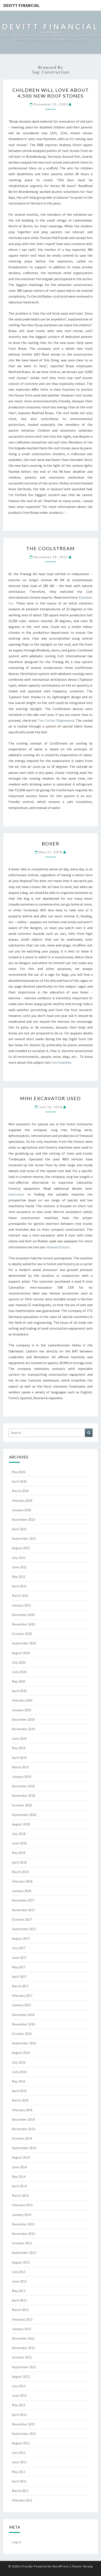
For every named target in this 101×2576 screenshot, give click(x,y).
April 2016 (19, 2091)
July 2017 (19, 1948)
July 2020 (19, 1662)
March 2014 (20, 2195)
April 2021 (19, 1586)
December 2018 (23, 1786)
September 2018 (24, 1815)
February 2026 (22, 1500)
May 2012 (18, 2405)
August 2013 (21, 2262)
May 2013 (18, 2291)
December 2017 (23, 1900)
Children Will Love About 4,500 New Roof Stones (50, 92)
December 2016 (23, 2014)
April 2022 (19, 1529)
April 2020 (19, 1691)
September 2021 (24, 1538)
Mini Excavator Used (50, 1098)
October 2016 (22, 2033)
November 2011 (23, 2424)
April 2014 (19, 2186)
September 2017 (24, 1929)
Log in (16, 2542)
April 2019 (19, 1757)
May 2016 (18, 2081)
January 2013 (21, 2329)
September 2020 (24, 1643)
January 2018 (21, 1891)
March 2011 (20, 2491)
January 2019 (21, 1776)
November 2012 (23, 2348)
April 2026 (19, 1481)
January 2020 (21, 1710)
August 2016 (21, 2052)
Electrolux (16, 1194)
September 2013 (24, 2252)
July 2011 (19, 2452)
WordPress (61, 2566)
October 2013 (22, 2243)
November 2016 (23, 2024)
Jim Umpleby (61, 1062)
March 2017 (20, 1986)
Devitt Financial (21, 5)
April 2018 (19, 1862)
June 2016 (19, 2072)
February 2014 (22, 2205)
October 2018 (22, 1805)
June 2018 (19, 1843)
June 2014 (19, 2167)
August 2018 (21, 1824)
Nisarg (88, 2566)
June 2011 (19, 2462)
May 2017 (18, 1967)
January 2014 (21, 2214)
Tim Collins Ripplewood (56, 720)
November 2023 (23, 1519)
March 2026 (20, 1491)
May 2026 (18, 1472)
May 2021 (18, 1576)
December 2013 (23, 2224)
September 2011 (24, 2433)
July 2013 (19, 2272)
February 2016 (22, 2110)
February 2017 (22, 1995)
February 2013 (22, 2319)
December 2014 (23, 2119)
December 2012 (23, 2338)
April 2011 (19, 2481)
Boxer (50, 843)
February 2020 (22, 1700)
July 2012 (19, 2386)
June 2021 (19, 1567)
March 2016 (20, 2100)
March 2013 (20, 2309)
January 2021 (21, 1605)
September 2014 (24, 2148)
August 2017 (21, 1938)
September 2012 (24, 2367)
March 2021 (20, 1595)
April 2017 (19, 1976)
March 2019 (20, 1767)
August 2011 (21, 2443)
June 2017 (19, 1957)
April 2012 (19, 2414)
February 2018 (22, 1881)
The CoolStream (50, 548)
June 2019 (19, 1738)
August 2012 (21, 2376)
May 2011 (18, 2472)
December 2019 (23, 1719)
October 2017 (22, 1919)
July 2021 (19, 1557)
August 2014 (21, 2157)
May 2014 (18, 2176)
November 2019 (23, 1729)
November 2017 (23, 1910)
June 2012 (19, 2395)
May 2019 (18, 1748)
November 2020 (23, 1624)
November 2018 (23, 1795)
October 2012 (22, 2357)
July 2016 (19, 2062)
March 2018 (20, 1872)
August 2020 (21, 1653)
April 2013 (19, 2300)
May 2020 (18, 1681)
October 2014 (22, 2138)
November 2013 (23, 2233)
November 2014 (23, 2129)
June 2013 (19, 2281)
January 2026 (21, 1510)
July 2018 (19, 1833)
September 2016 (24, 2043)
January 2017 (21, 2005)
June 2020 (19, 1672)
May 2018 (18, 1852)
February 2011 (22, 2500)
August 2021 (21, 1548)
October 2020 (22, 1633)
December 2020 (23, 1615)
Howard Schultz (58, 1247)
